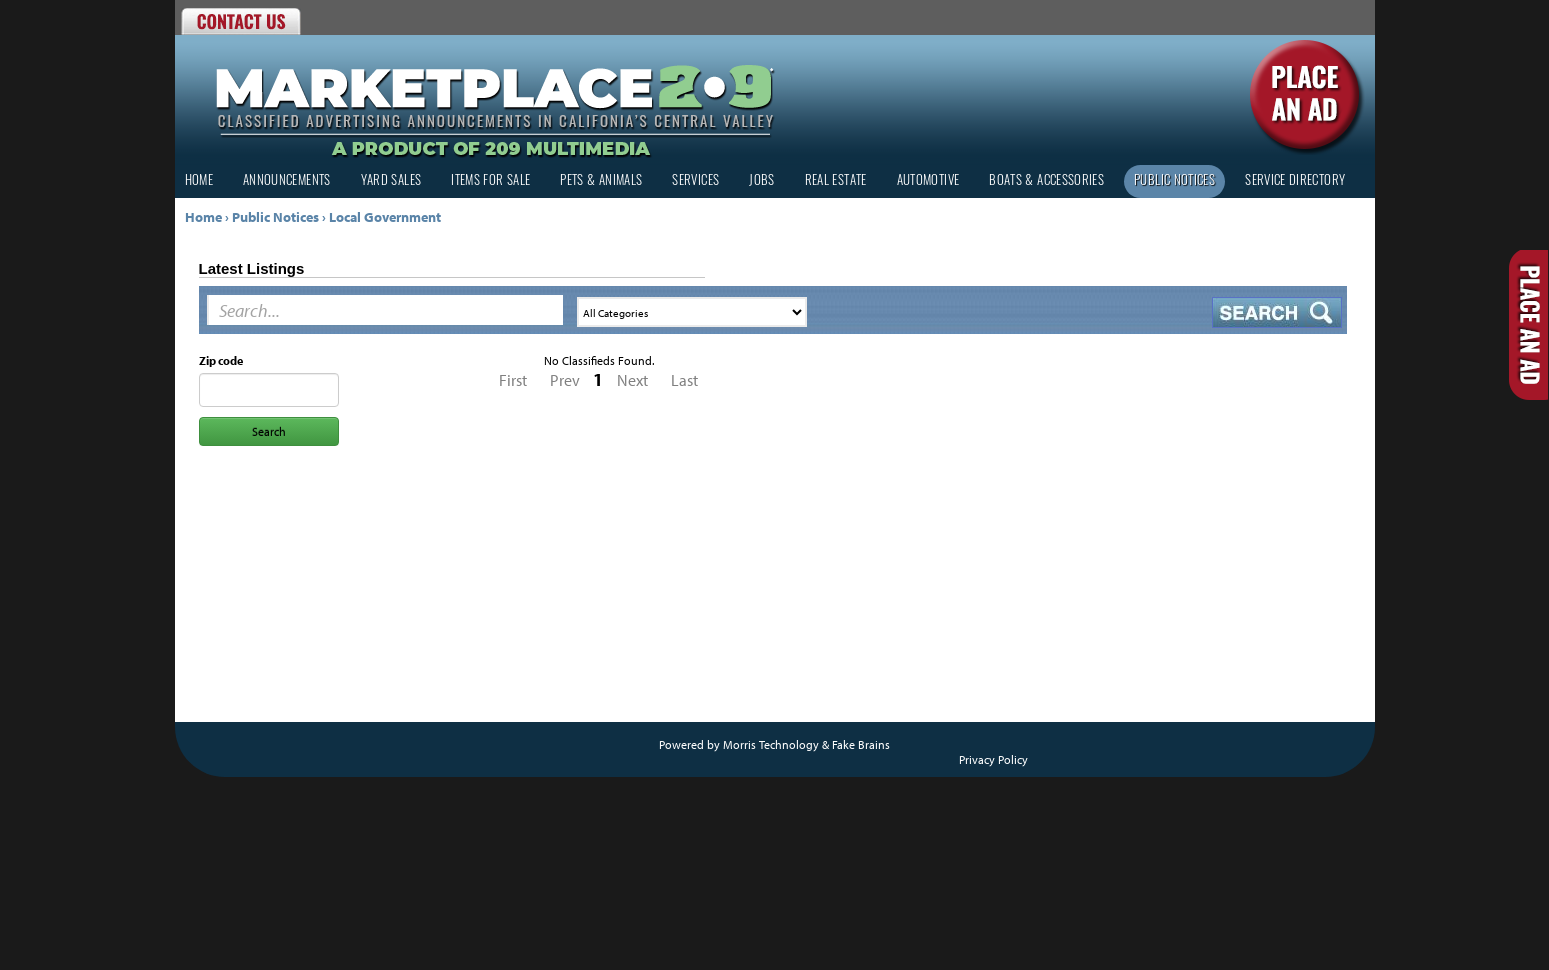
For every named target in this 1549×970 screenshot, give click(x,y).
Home (199, 181)
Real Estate (836, 181)
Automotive (928, 181)
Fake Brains (861, 744)
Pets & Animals (601, 181)
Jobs (761, 181)
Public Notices (1174, 181)
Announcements (287, 181)
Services (695, 181)
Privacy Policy (993, 759)
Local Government (385, 217)
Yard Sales (391, 181)
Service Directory (1295, 181)
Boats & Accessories (1046, 181)
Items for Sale (490, 181)
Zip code (221, 360)
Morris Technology (771, 744)
